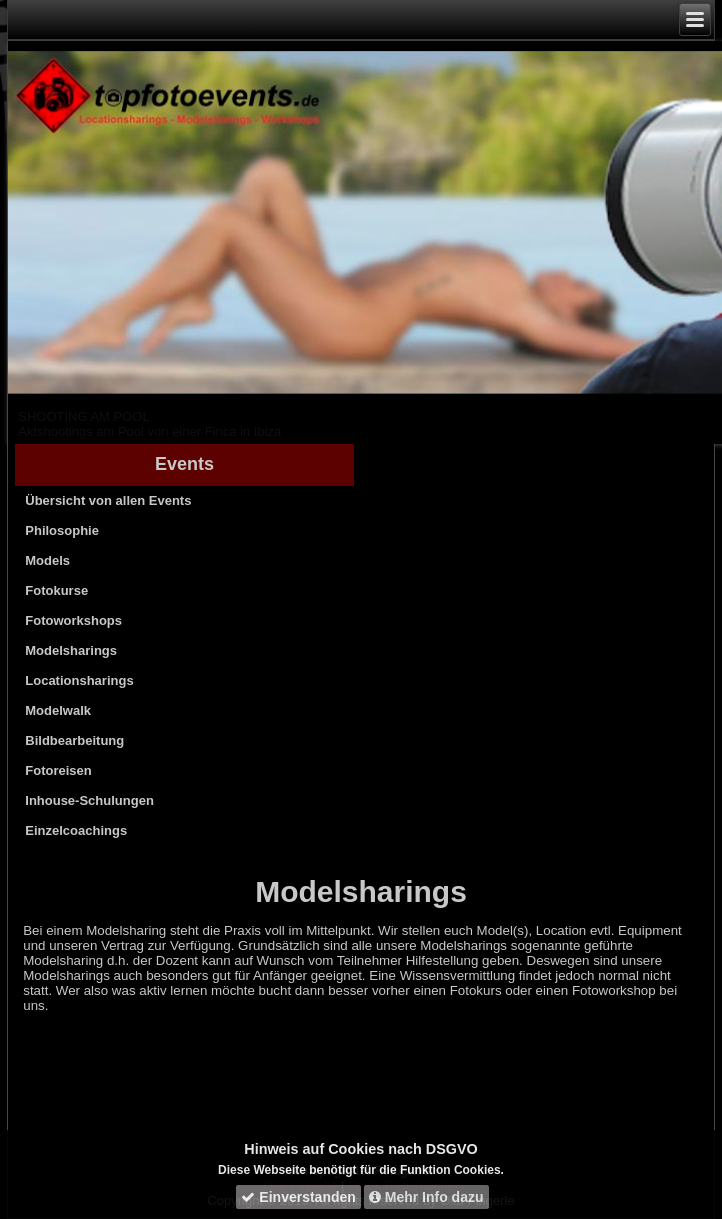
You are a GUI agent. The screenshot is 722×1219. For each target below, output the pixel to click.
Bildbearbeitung (74, 740)
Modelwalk (58, 710)
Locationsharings (79, 680)
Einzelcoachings (76, 830)
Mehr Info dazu (426, 1197)
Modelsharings (71, 650)
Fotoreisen (58, 770)
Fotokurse (56, 590)
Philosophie (62, 530)
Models (47, 560)
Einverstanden (298, 1197)
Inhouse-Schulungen (89, 800)
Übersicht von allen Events (108, 500)
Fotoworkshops (73, 620)
